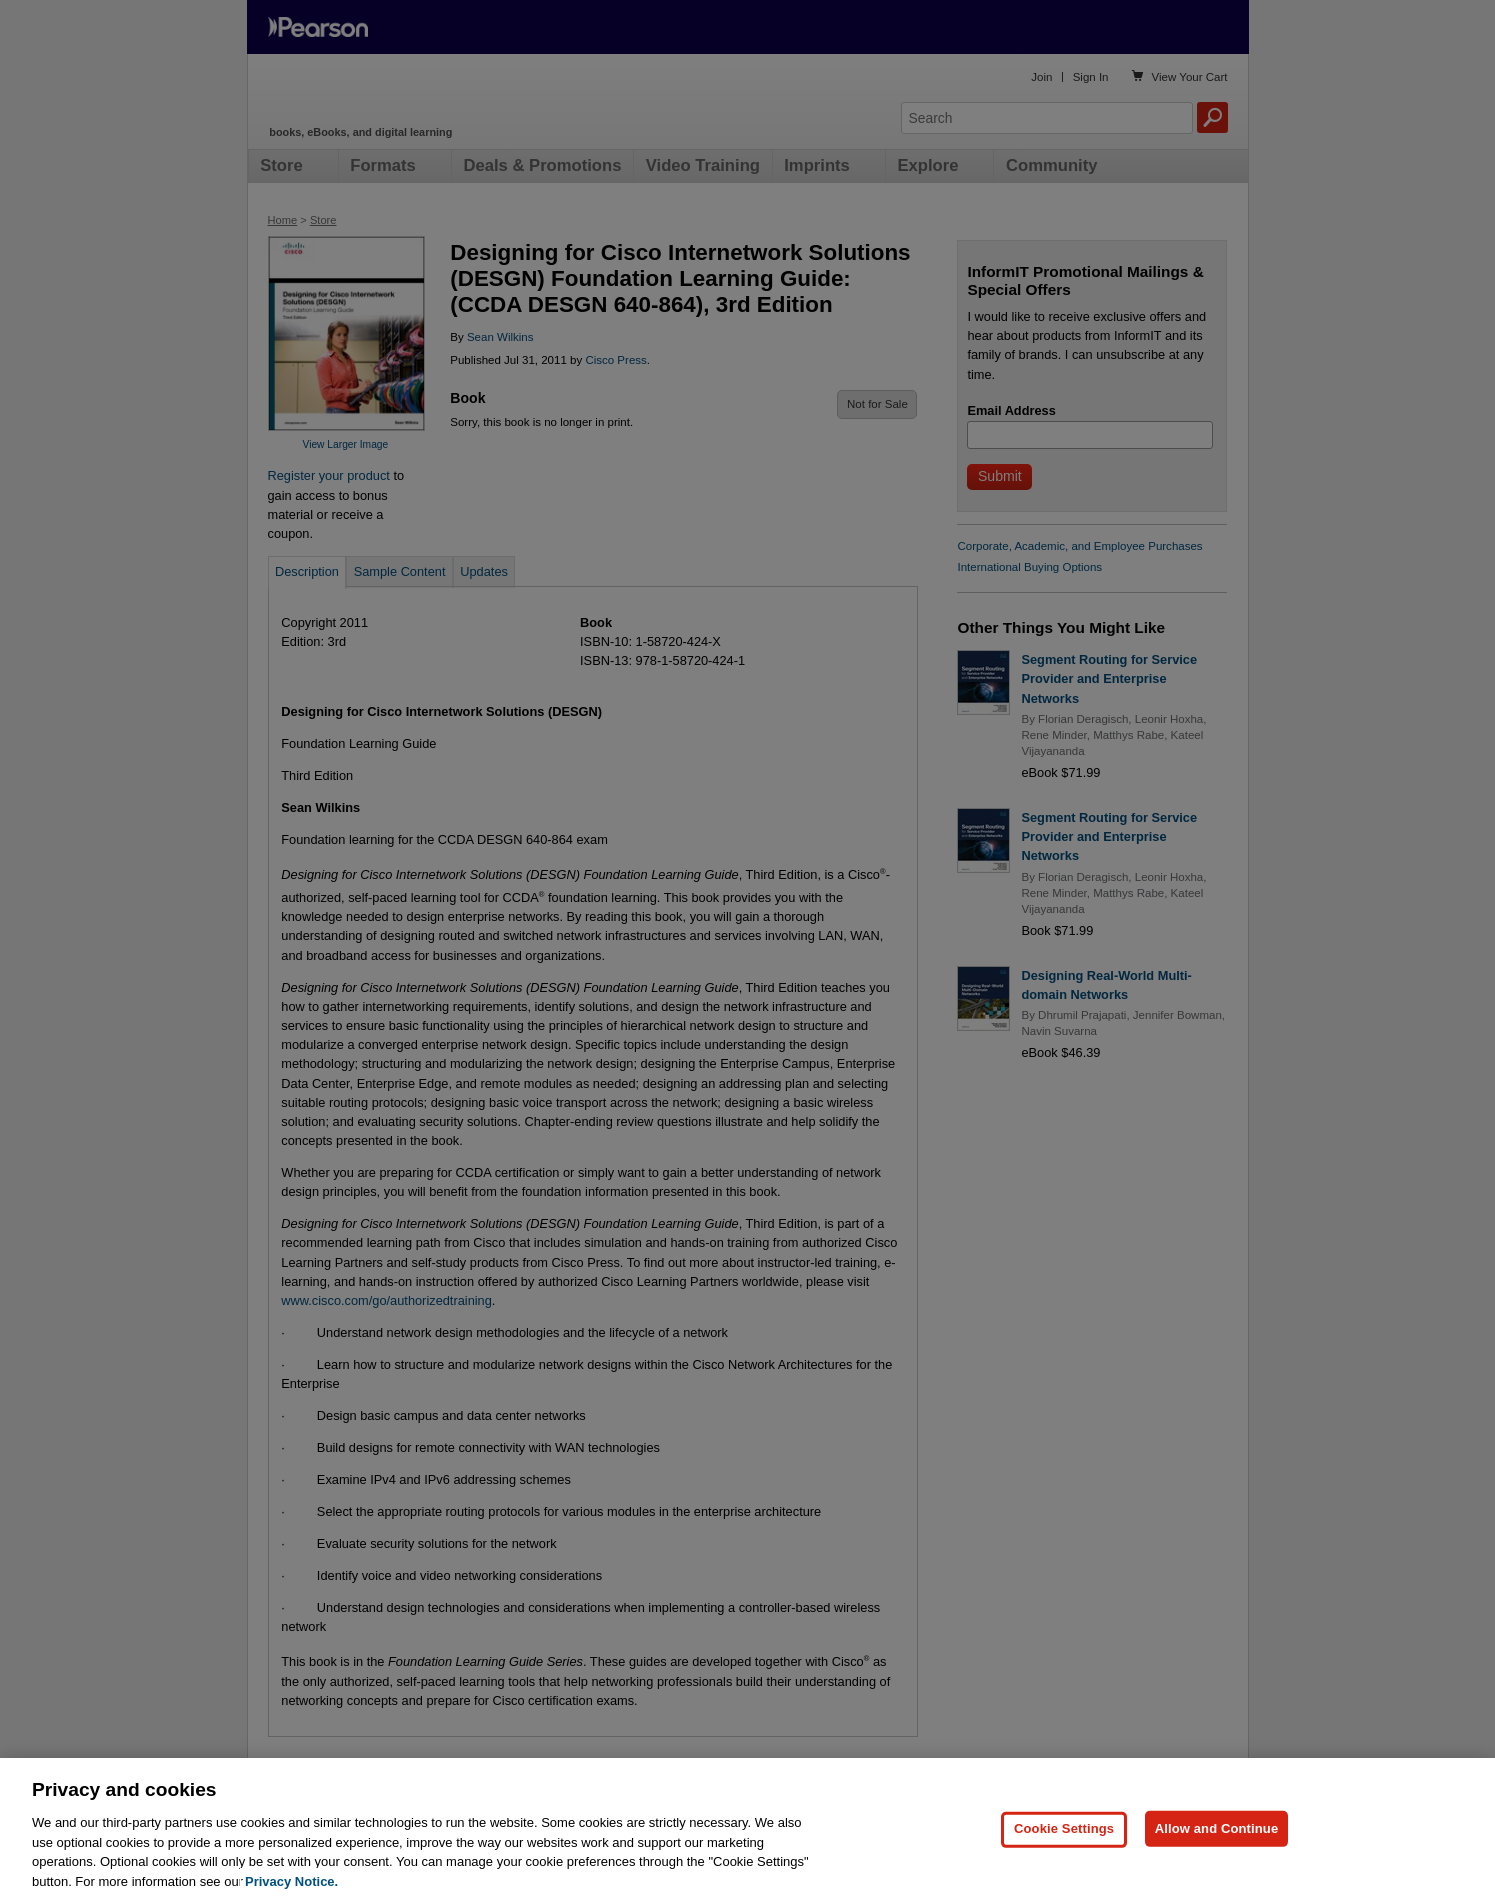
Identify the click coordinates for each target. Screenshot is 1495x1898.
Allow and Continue (1217, 1855)
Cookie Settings (1064, 1855)
